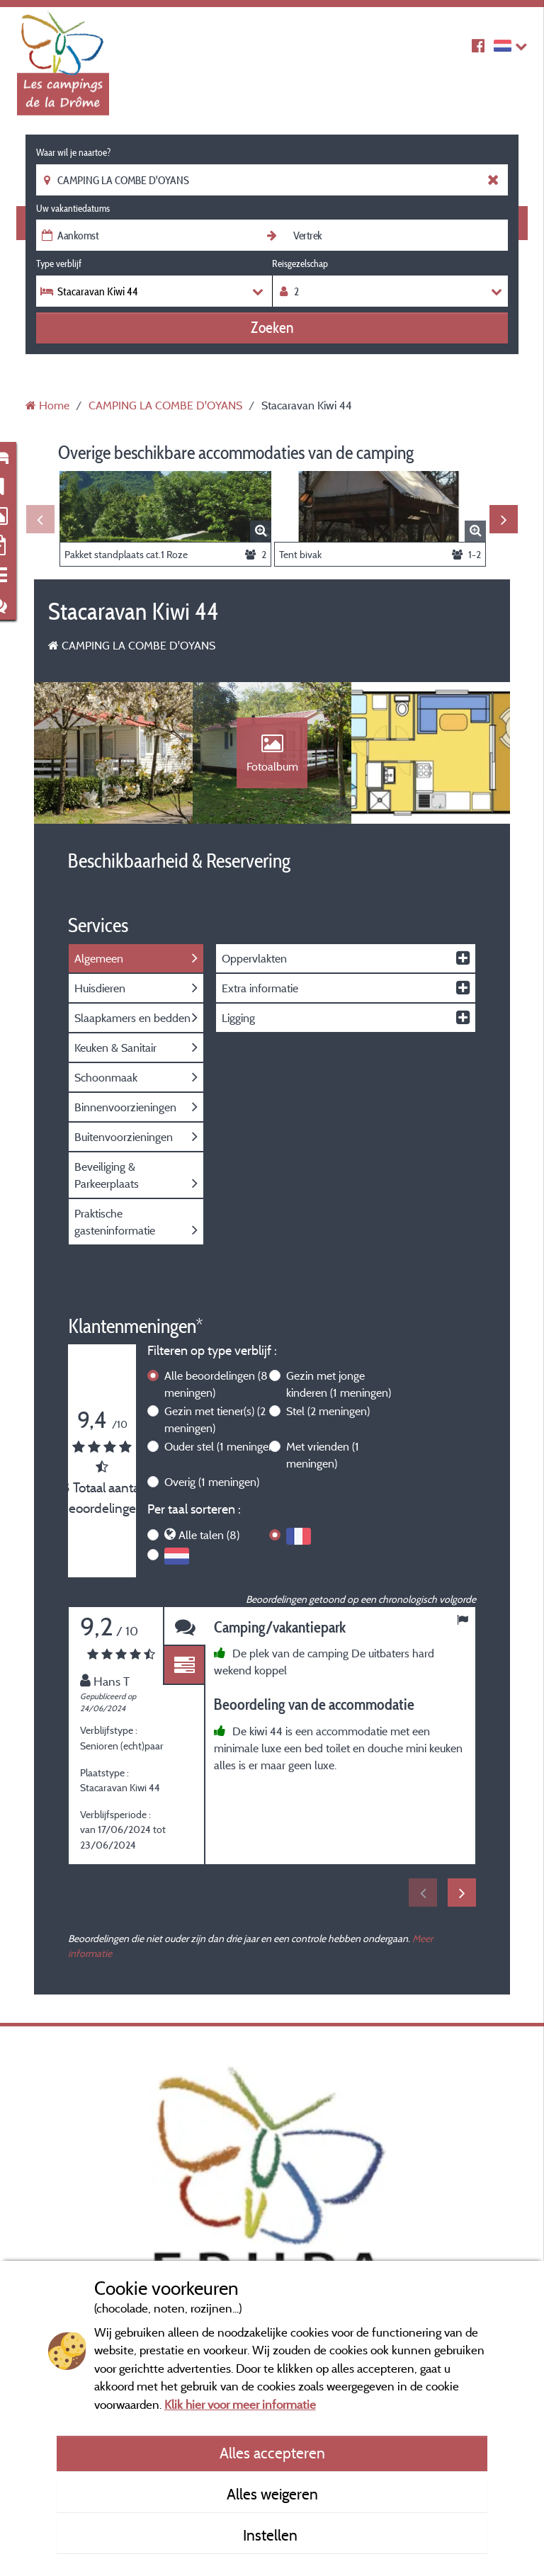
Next (503, 519)
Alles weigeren (272, 2494)
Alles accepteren (272, 2453)
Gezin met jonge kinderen (338, 1384)
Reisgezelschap (300, 263)
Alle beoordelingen (216, 1384)
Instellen (272, 2535)
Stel (328, 1411)
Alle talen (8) (208, 1535)
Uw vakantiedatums (73, 208)
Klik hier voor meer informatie (240, 2404)
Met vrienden (322, 1454)
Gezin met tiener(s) (215, 1419)
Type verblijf (58, 263)
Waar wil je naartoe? (73, 152)
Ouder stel (221, 1446)
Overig (211, 1482)
